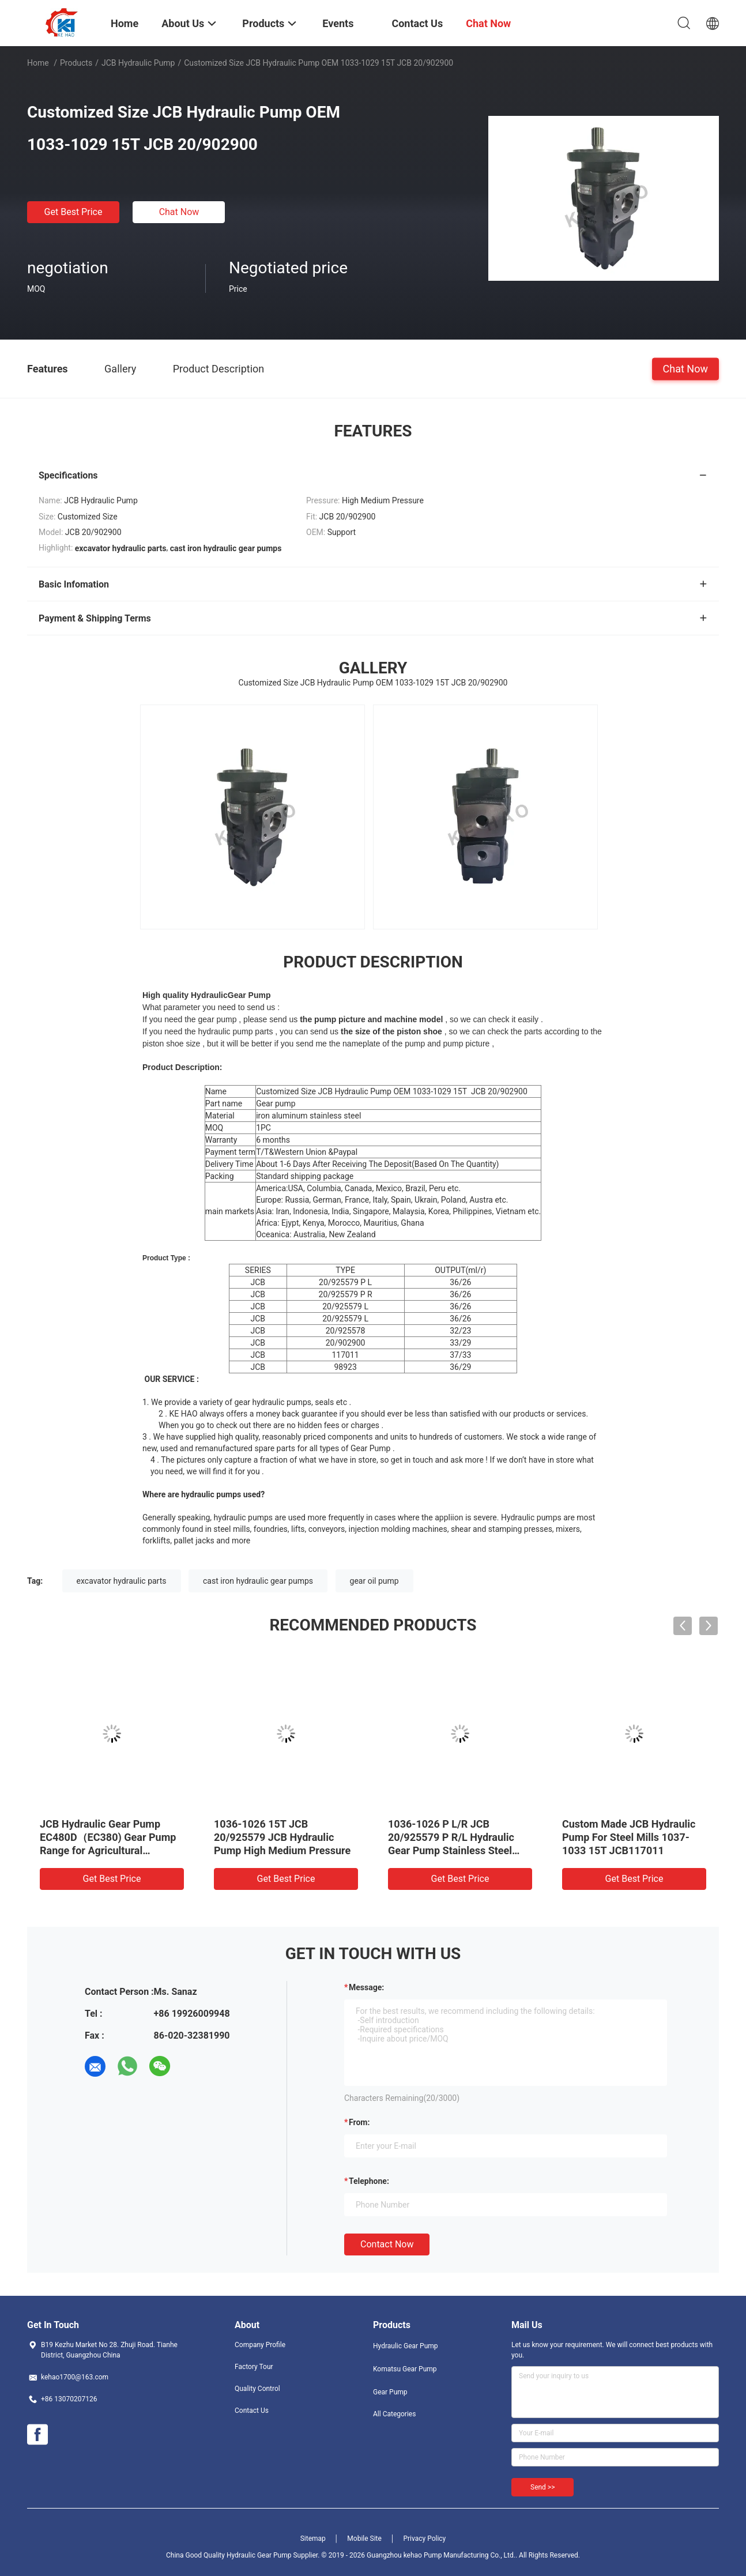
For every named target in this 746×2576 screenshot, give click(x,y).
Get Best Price (73, 211)
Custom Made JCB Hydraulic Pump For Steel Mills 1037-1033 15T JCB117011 (628, 1837)
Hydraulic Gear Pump (405, 2346)
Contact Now (386, 2244)
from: (359, 2122)
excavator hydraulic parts (122, 1580)
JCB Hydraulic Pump (138, 62)
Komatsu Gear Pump (405, 2369)
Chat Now (179, 211)
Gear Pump (390, 2392)
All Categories (394, 2414)
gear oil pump (374, 1580)
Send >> (542, 2487)
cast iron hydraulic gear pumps (258, 1580)
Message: (366, 1987)
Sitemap (313, 2538)
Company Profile (260, 2345)
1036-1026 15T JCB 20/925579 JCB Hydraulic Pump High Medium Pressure (282, 1837)
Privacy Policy (424, 2538)
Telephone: (369, 2181)
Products (76, 62)
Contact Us (252, 2410)
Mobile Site (364, 2538)
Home (38, 62)
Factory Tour (254, 2367)
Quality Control (257, 2389)
